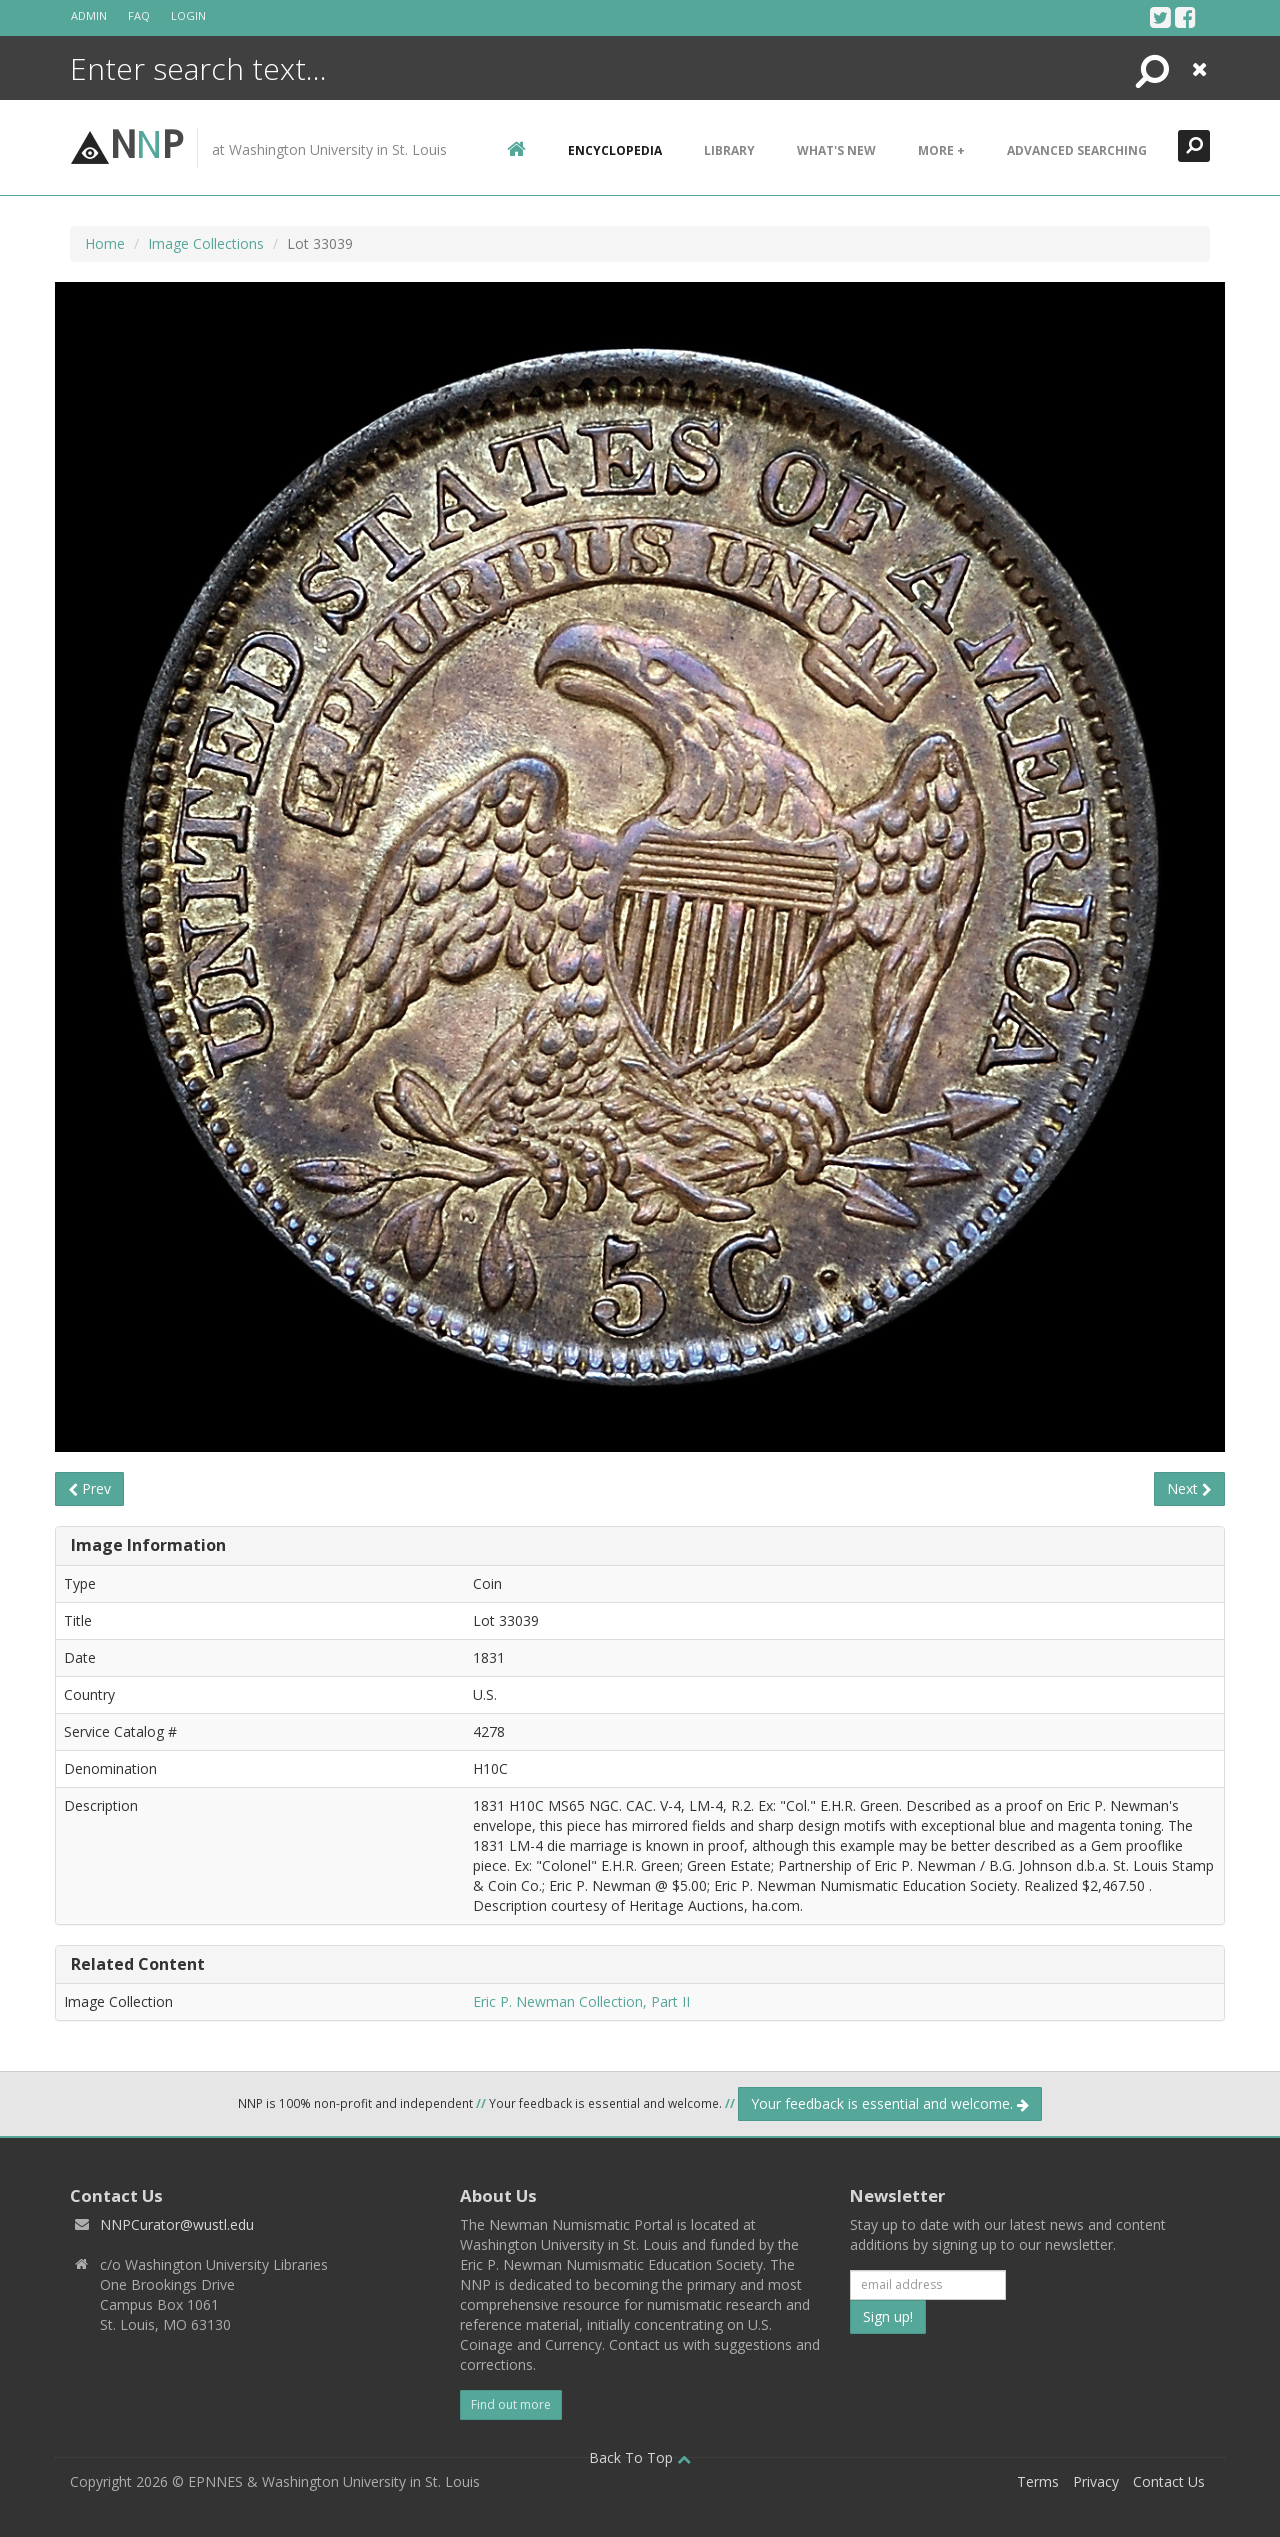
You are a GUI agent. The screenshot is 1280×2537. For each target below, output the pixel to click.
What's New (836, 150)
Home (105, 243)
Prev (89, 1488)
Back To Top (640, 2457)
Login (188, 15)
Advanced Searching (1077, 150)
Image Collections (206, 243)
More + (941, 150)
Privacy (1096, 2481)
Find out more (511, 2404)
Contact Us (1169, 2481)
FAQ (139, 15)
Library (729, 150)
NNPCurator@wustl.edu (177, 2224)
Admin (89, 15)
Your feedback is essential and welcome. (890, 2103)
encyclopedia (615, 150)
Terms (1038, 2481)
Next (1189, 1488)
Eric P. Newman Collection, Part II (581, 2001)
